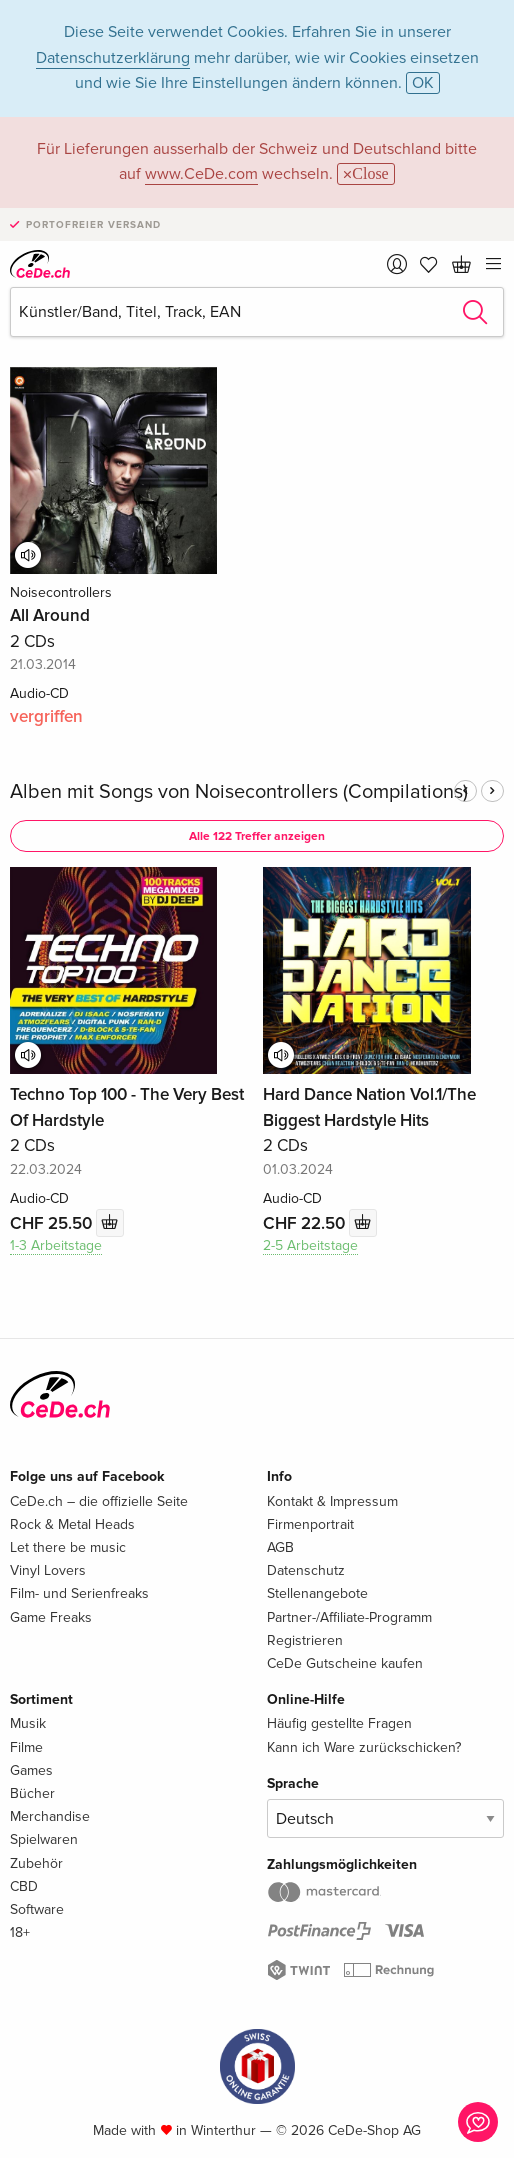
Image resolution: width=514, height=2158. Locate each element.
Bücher (32, 1793)
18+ (20, 1932)
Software (37, 1909)
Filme (26, 1747)
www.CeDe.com (201, 174)
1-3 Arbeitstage (56, 1245)
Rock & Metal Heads (72, 1524)
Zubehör (36, 1863)
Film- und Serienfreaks (79, 1593)
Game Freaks (51, 1617)
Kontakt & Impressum (332, 1501)
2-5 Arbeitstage (310, 1245)
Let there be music (68, 1547)
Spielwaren (44, 1839)
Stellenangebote (317, 1593)
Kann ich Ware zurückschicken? (364, 1747)
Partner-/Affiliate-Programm (349, 1617)
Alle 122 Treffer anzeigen (257, 836)
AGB (280, 1547)
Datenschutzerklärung (113, 58)
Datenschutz (306, 1570)
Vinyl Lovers (48, 1570)
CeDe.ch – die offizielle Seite (99, 1501)
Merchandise (50, 1816)
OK (423, 83)
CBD (24, 1886)
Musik (28, 1723)
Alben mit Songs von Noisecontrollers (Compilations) (239, 792)
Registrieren (305, 1640)
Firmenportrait (310, 1524)
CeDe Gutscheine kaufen (345, 1663)
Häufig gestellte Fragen (339, 1723)
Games (31, 1770)
